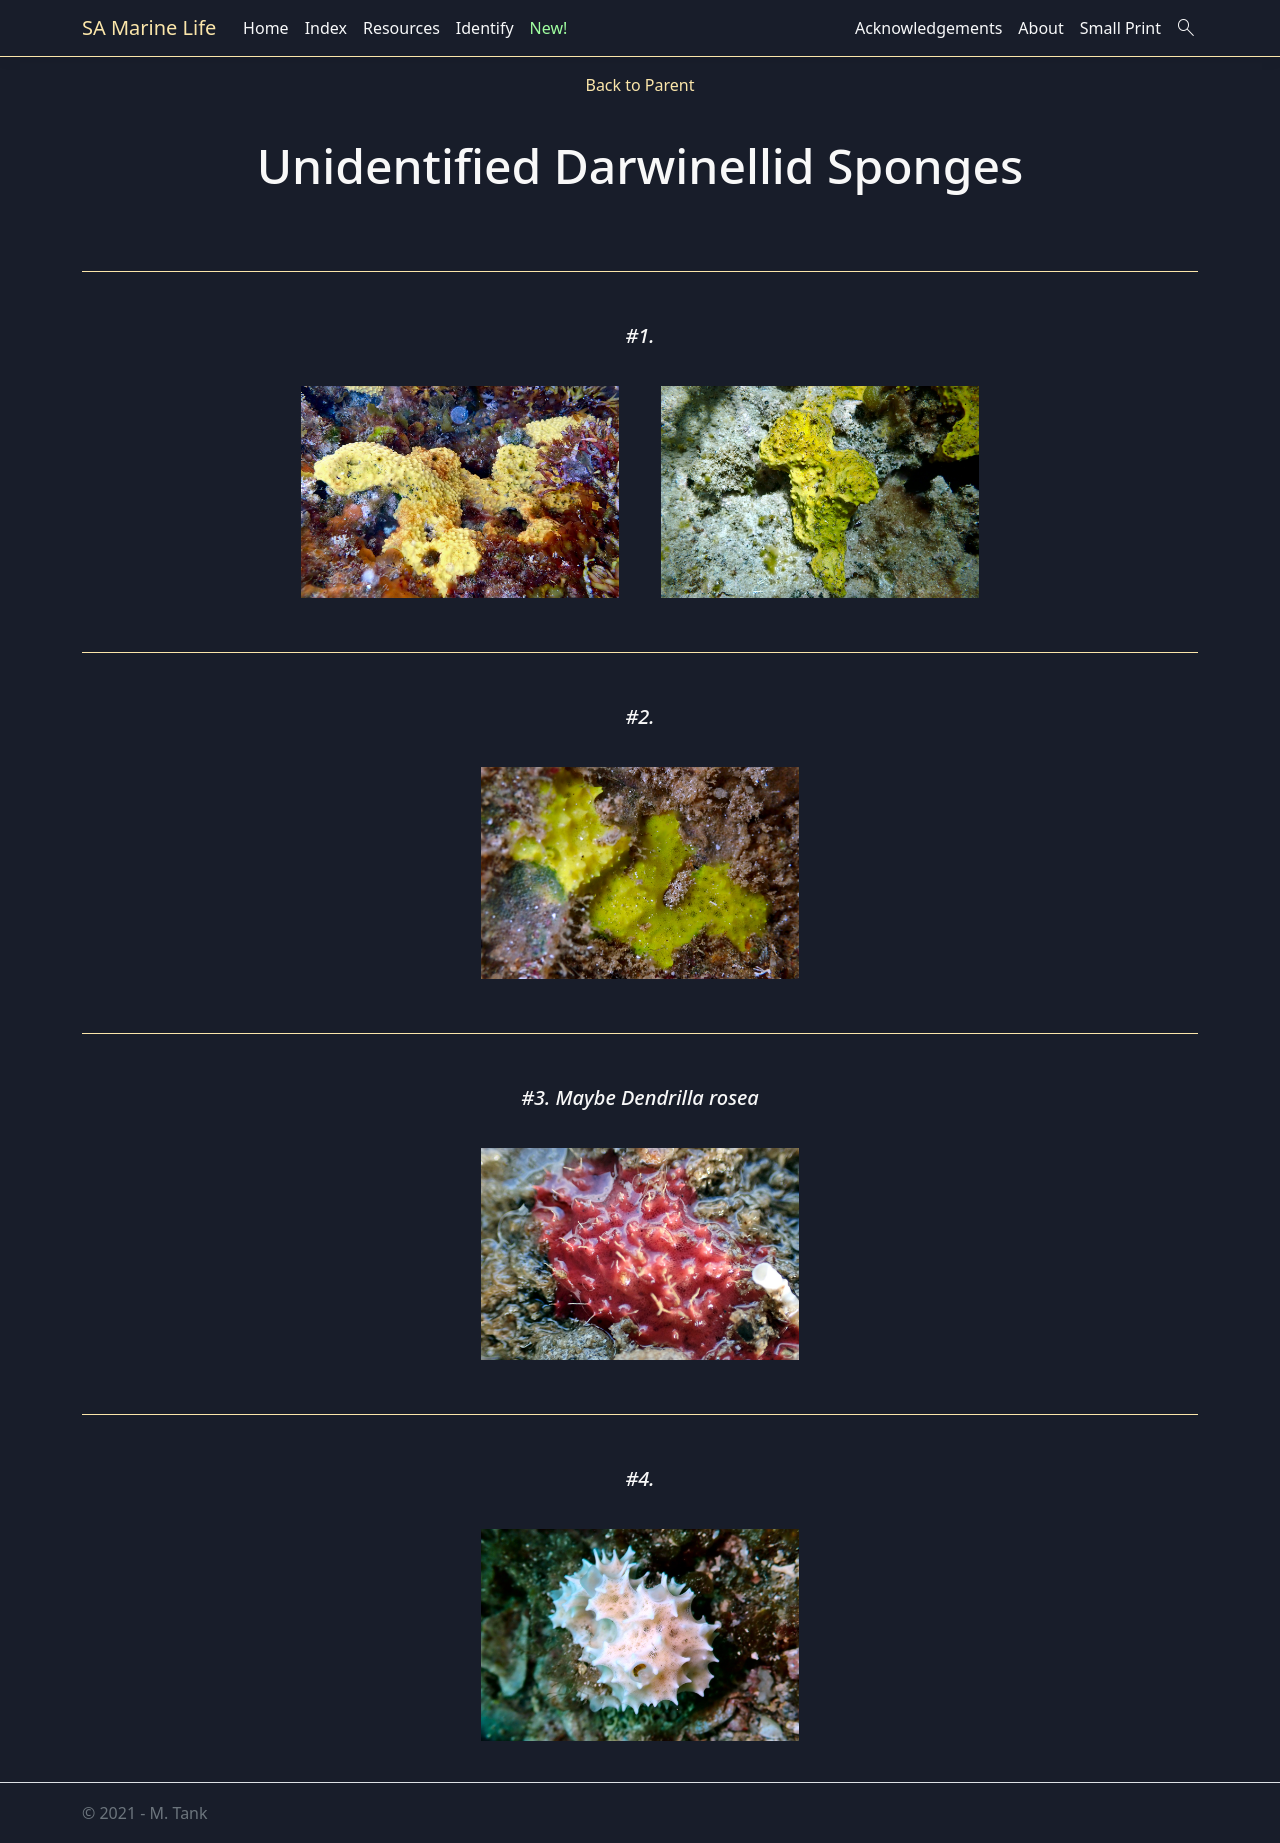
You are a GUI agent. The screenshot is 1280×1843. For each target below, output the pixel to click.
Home (266, 28)
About (1040, 28)
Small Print (1120, 28)
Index (326, 28)
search (1186, 28)
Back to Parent (639, 85)
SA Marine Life (149, 27)
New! (549, 28)
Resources (401, 28)
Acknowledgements (928, 28)
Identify (485, 28)
